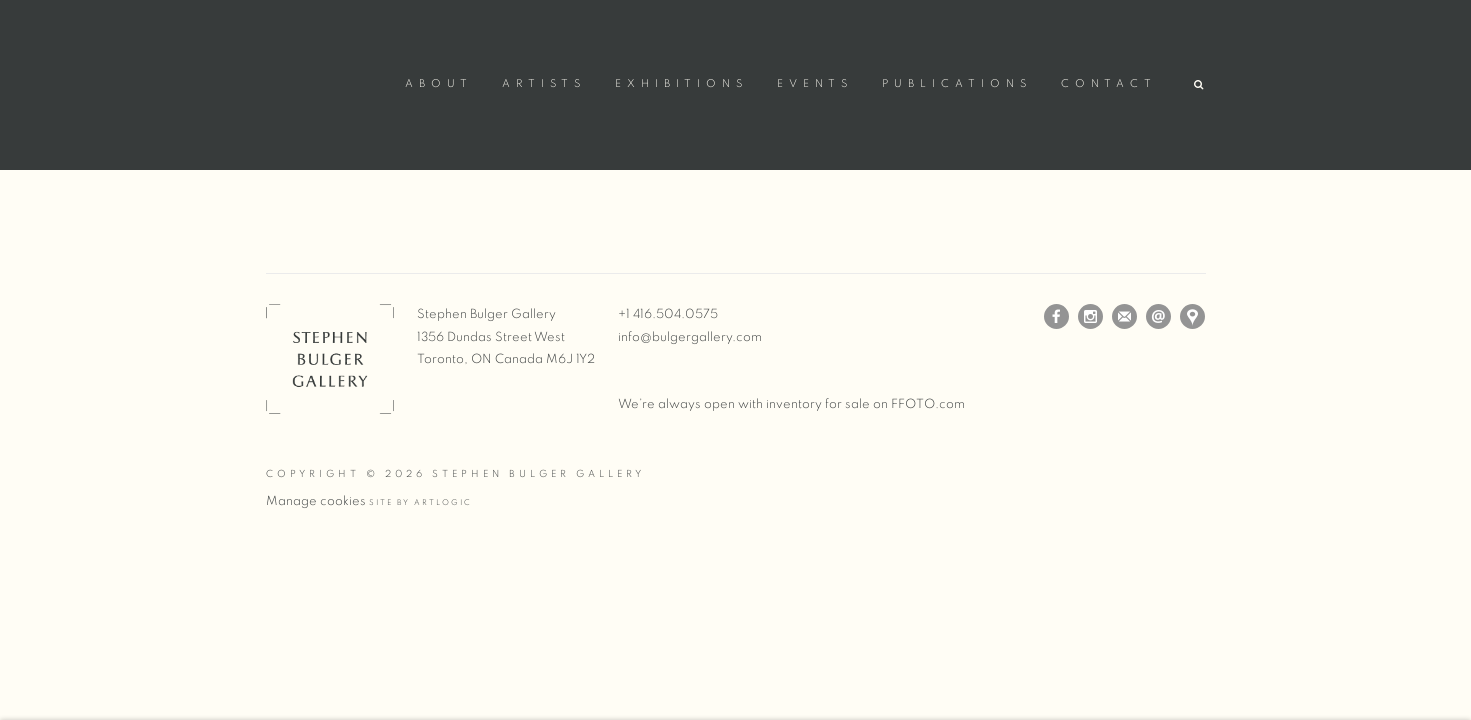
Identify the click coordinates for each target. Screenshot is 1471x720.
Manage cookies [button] (316, 501)
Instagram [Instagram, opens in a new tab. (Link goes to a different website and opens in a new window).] (1090, 317)
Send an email (1158, 316)
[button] (1200, 85)
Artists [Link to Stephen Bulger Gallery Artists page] (544, 84)
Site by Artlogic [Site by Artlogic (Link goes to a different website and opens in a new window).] (420, 503)
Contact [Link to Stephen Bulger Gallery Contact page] (1109, 84)
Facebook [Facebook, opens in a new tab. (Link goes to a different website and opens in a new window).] (1056, 317)
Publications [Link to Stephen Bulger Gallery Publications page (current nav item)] (957, 84)
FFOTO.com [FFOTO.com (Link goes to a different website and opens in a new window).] (928, 404)
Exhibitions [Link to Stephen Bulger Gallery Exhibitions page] (681, 84)
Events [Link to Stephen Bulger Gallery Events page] (815, 84)
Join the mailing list (1124, 316)
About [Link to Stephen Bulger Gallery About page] (439, 84)
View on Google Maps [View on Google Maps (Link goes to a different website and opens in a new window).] (1192, 316)
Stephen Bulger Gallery (326, 81)
